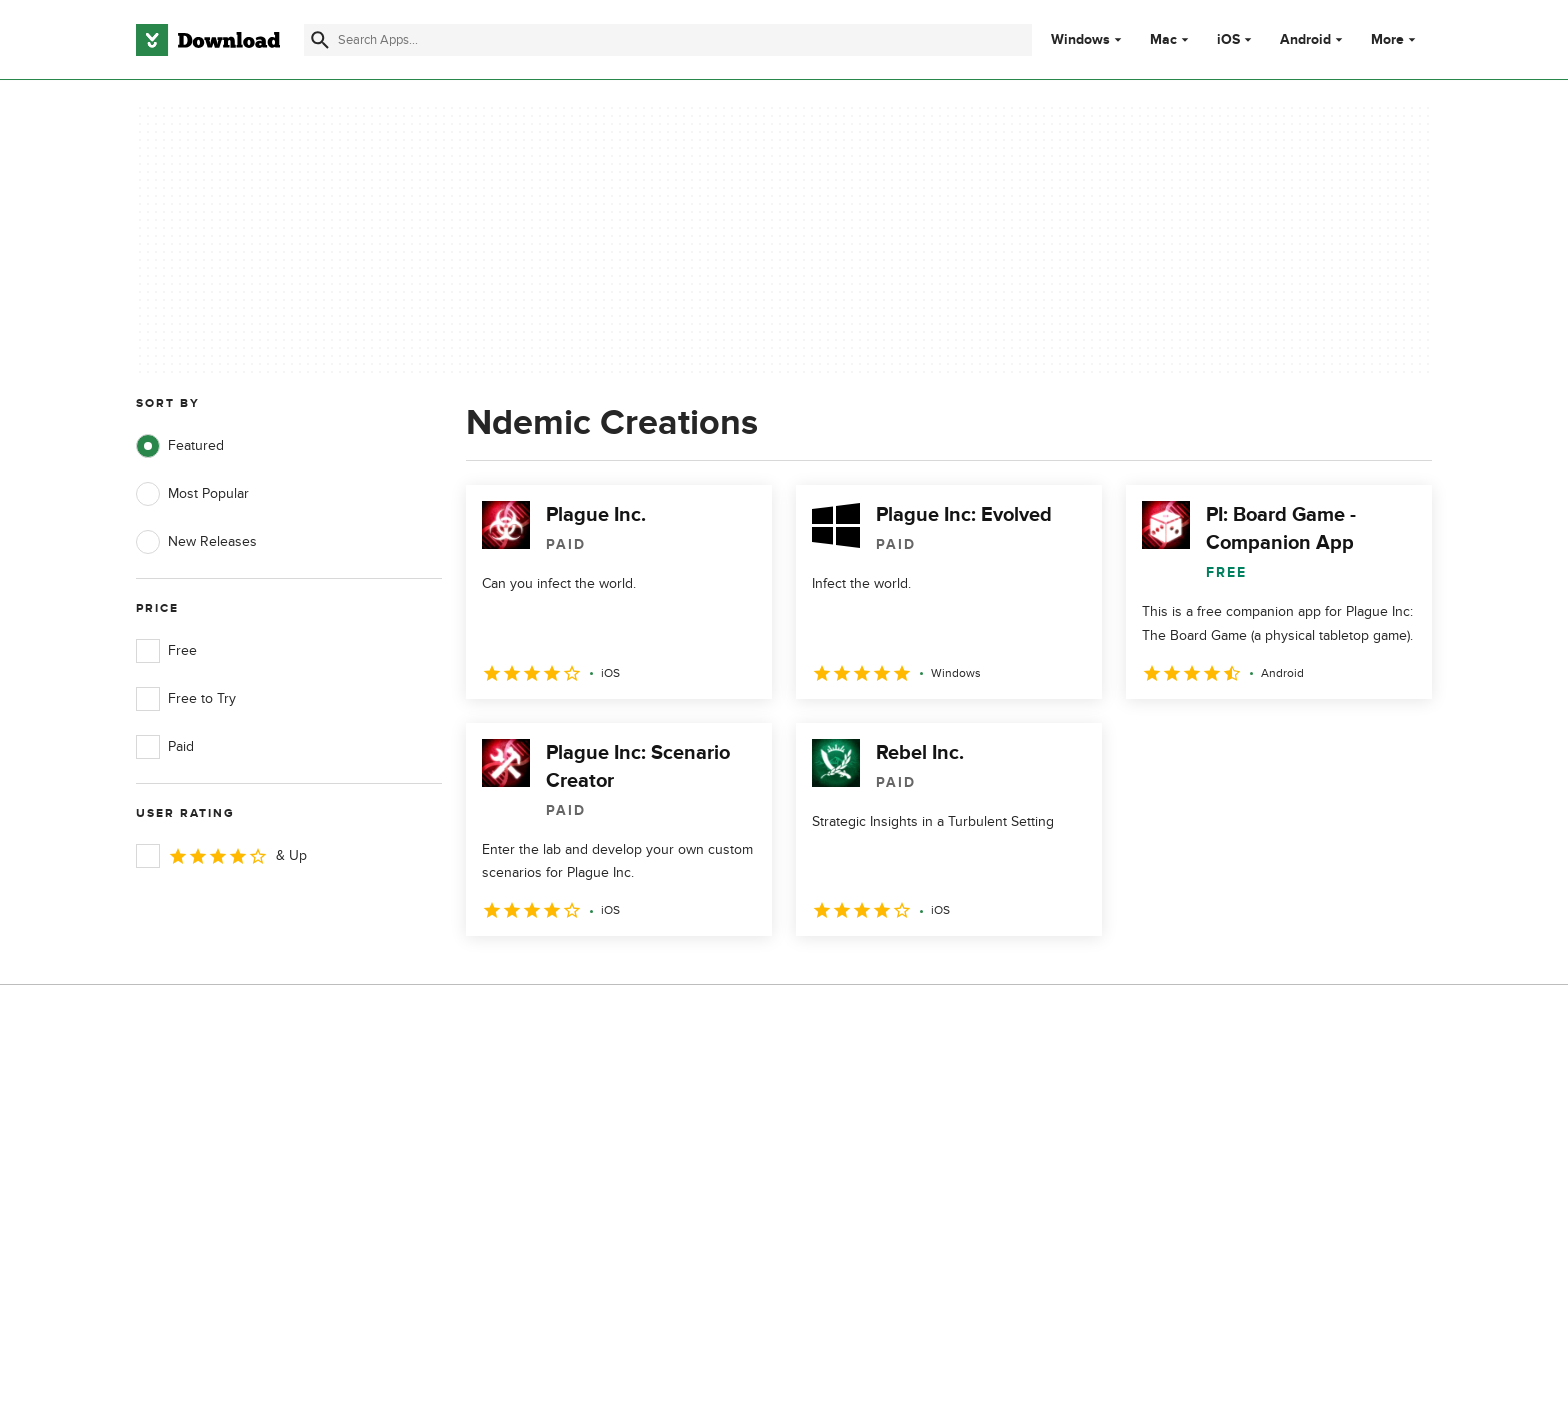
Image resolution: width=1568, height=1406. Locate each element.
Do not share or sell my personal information (933, 1204)
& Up (221, 856)
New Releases (196, 542)
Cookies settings (912, 1250)
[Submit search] (320, 40)
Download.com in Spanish (578, 1194)
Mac (1163, 40)
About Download (550, 1091)
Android (1305, 40)
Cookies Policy (906, 1160)
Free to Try (186, 699)
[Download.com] (208, 40)
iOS (1228, 40)
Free (166, 651)
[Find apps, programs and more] (667, 40)
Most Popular (192, 494)
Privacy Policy (903, 1091)
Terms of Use (902, 1125)
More (1395, 39)
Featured (180, 446)
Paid (165, 747)
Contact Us (533, 1160)
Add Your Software (556, 1125)
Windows (1080, 40)
